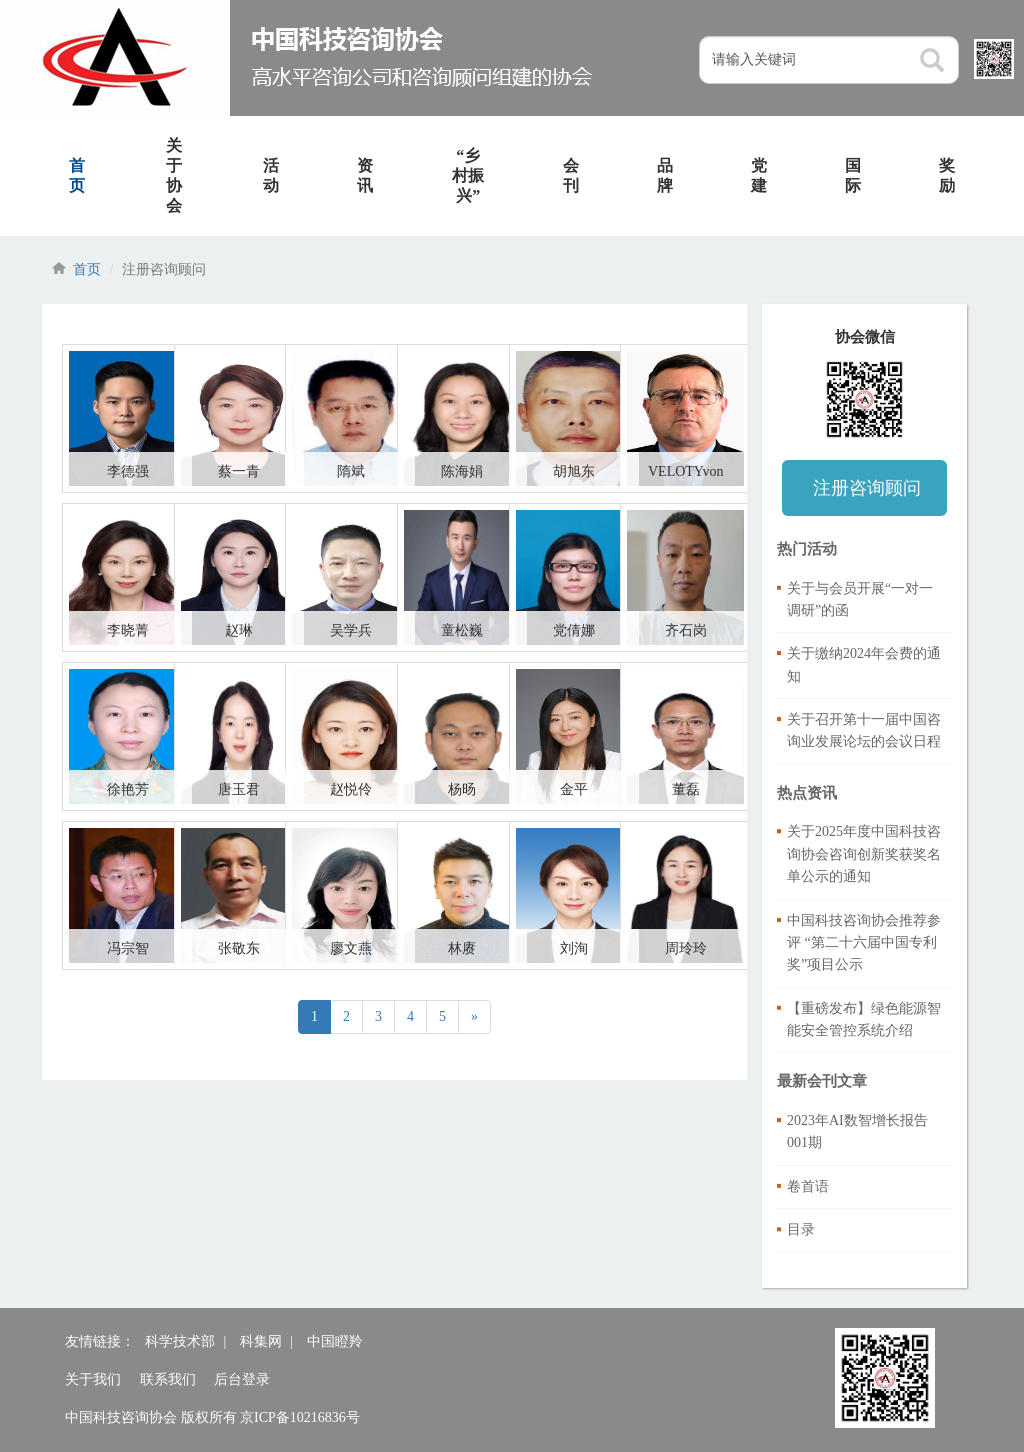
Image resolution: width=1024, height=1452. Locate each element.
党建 (759, 175)
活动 (271, 175)
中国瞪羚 (335, 1341)
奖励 (947, 175)
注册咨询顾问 (867, 488)
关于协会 (174, 175)
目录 (801, 1229)
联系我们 (168, 1379)
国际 (853, 175)
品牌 (665, 175)
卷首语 (808, 1186)
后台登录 (242, 1379)
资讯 (365, 175)
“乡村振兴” (468, 175)
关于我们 (93, 1379)
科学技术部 (180, 1341)
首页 (77, 175)
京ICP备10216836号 (300, 1417)
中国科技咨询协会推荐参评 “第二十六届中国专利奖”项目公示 (864, 943)
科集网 (261, 1341)
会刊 (571, 175)
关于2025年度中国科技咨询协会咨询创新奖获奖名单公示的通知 (864, 854)
